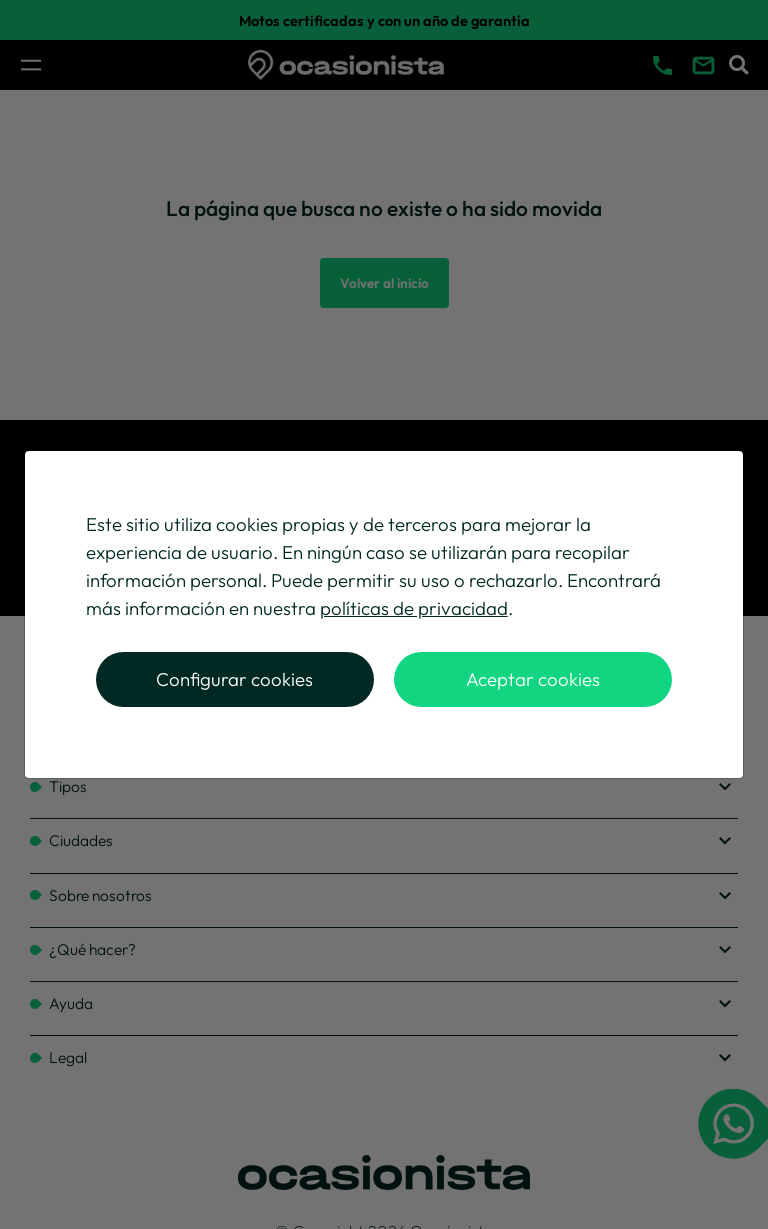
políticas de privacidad (414, 608)
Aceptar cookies (533, 679)
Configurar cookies (234, 679)
